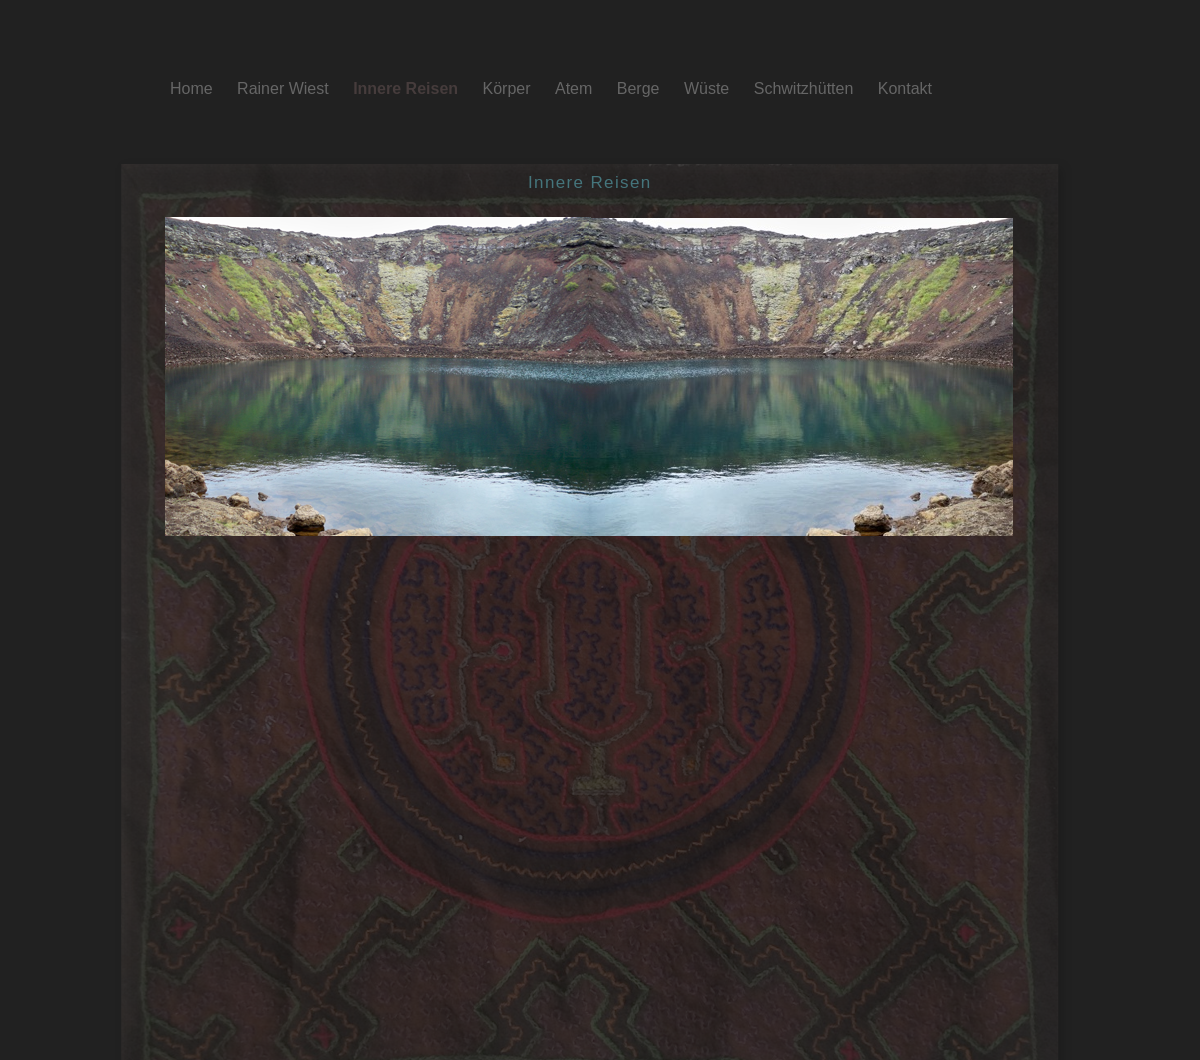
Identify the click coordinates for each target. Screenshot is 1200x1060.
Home (193, 88)
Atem (576, 88)
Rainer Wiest (285, 88)
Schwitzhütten (806, 88)
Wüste (709, 88)
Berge (640, 88)
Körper (509, 88)
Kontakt (905, 88)
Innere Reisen (407, 88)
